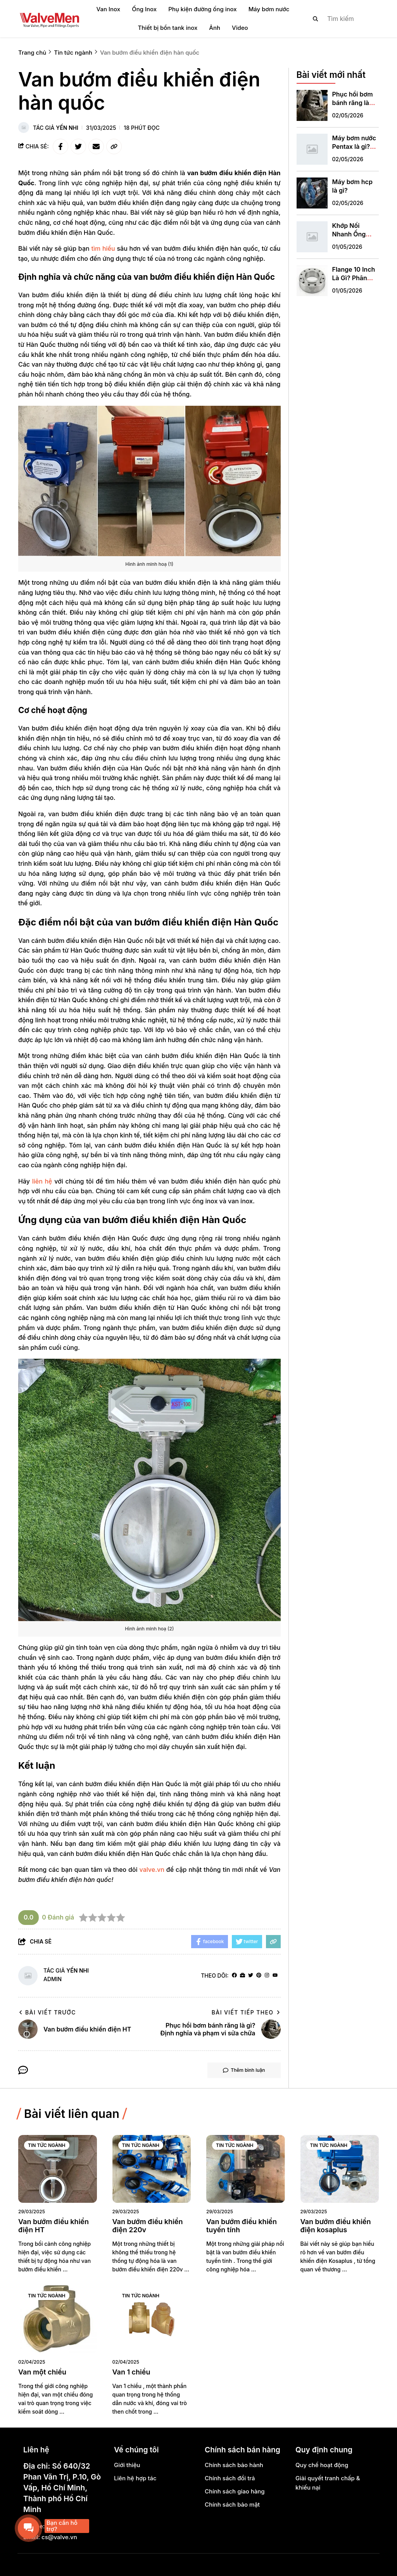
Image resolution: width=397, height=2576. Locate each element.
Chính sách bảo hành (234, 2465)
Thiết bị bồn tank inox (167, 27)
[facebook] (234, 1975)
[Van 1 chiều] (151, 2319)
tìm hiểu (103, 248)
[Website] (242, 1975)
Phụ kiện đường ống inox (202, 9)
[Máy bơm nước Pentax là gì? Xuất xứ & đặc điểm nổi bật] (312, 147)
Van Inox (109, 9)
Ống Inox (144, 9)
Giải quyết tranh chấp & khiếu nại (327, 2482)
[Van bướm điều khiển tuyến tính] (245, 2169)
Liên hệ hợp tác (135, 2478)
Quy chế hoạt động (321, 2465)
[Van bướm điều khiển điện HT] (57, 2169)
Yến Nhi (67, 127)
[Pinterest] (258, 1975)
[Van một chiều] (57, 2319)
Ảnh (214, 27)
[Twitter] (250, 1975)
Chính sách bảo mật (232, 2504)
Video (240, 27)
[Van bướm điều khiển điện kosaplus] (339, 2169)
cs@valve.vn (59, 2537)
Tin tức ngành (47, 2145)
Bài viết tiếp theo (246, 2012)
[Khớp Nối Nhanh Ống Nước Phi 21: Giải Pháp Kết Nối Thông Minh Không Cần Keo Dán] (312, 235)
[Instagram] (266, 1975)
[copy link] (114, 146)
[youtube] (275, 1975)
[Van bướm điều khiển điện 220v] (151, 2169)
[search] (339, 18)
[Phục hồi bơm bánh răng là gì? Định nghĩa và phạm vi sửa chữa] (312, 103)
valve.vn (152, 1869)
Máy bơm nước (269, 9)
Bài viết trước (47, 2012)
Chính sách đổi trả (230, 2478)
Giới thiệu (127, 2465)
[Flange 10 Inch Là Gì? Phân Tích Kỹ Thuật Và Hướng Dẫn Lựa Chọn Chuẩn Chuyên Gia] (312, 279)
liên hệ (42, 1181)
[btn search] (316, 18)
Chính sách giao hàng (235, 2491)
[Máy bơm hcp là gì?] (312, 191)
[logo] (49, 18)
